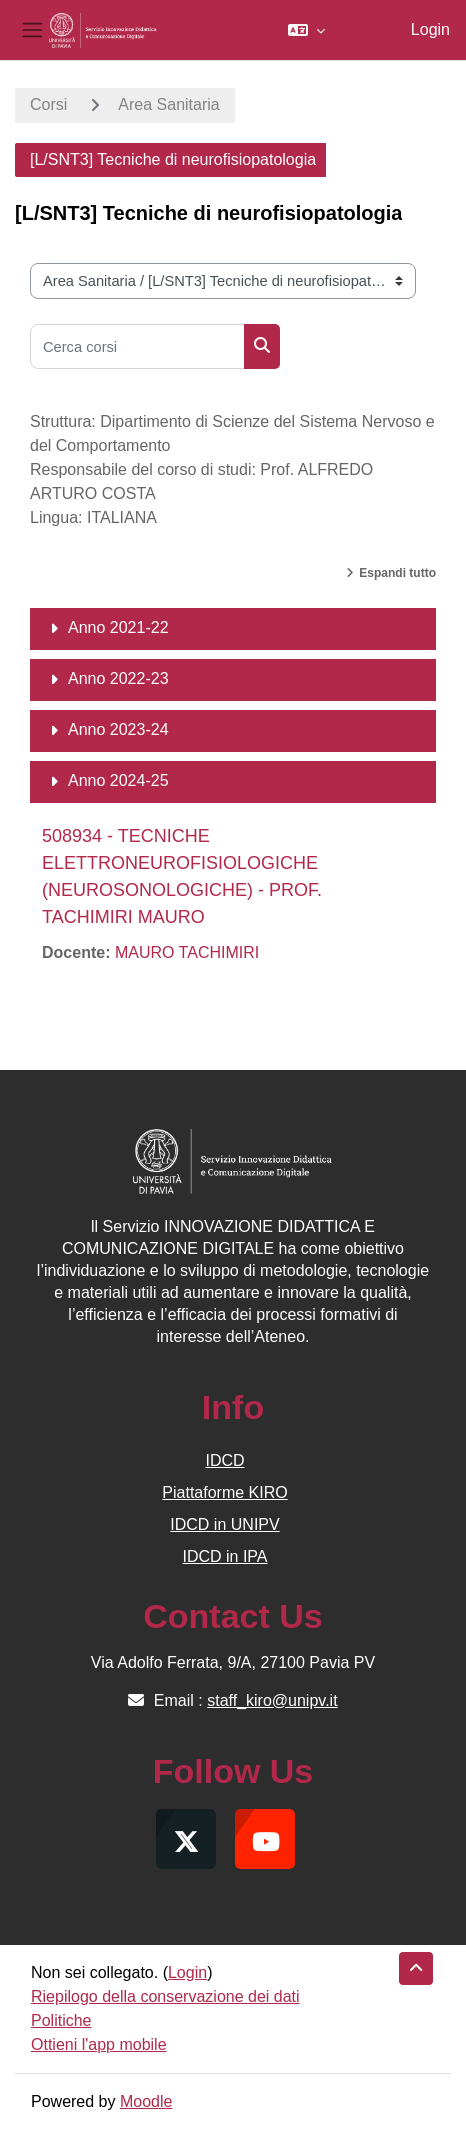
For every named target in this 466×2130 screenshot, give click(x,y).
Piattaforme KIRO (224, 1492)
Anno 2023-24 (118, 729)
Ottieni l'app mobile (99, 2044)
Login (430, 29)
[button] (306, 30)
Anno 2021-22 (118, 627)
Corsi (48, 104)
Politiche (61, 2020)
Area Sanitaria (168, 104)
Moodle (146, 2101)
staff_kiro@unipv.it (272, 1700)
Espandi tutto (397, 573)
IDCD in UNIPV (224, 1524)
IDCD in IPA (224, 1556)
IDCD (224, 1460)
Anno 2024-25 (118, 780)
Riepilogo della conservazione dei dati (165, 1996)
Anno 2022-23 (118, 678)
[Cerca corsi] (137, 346)
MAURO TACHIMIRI (187, 952)
